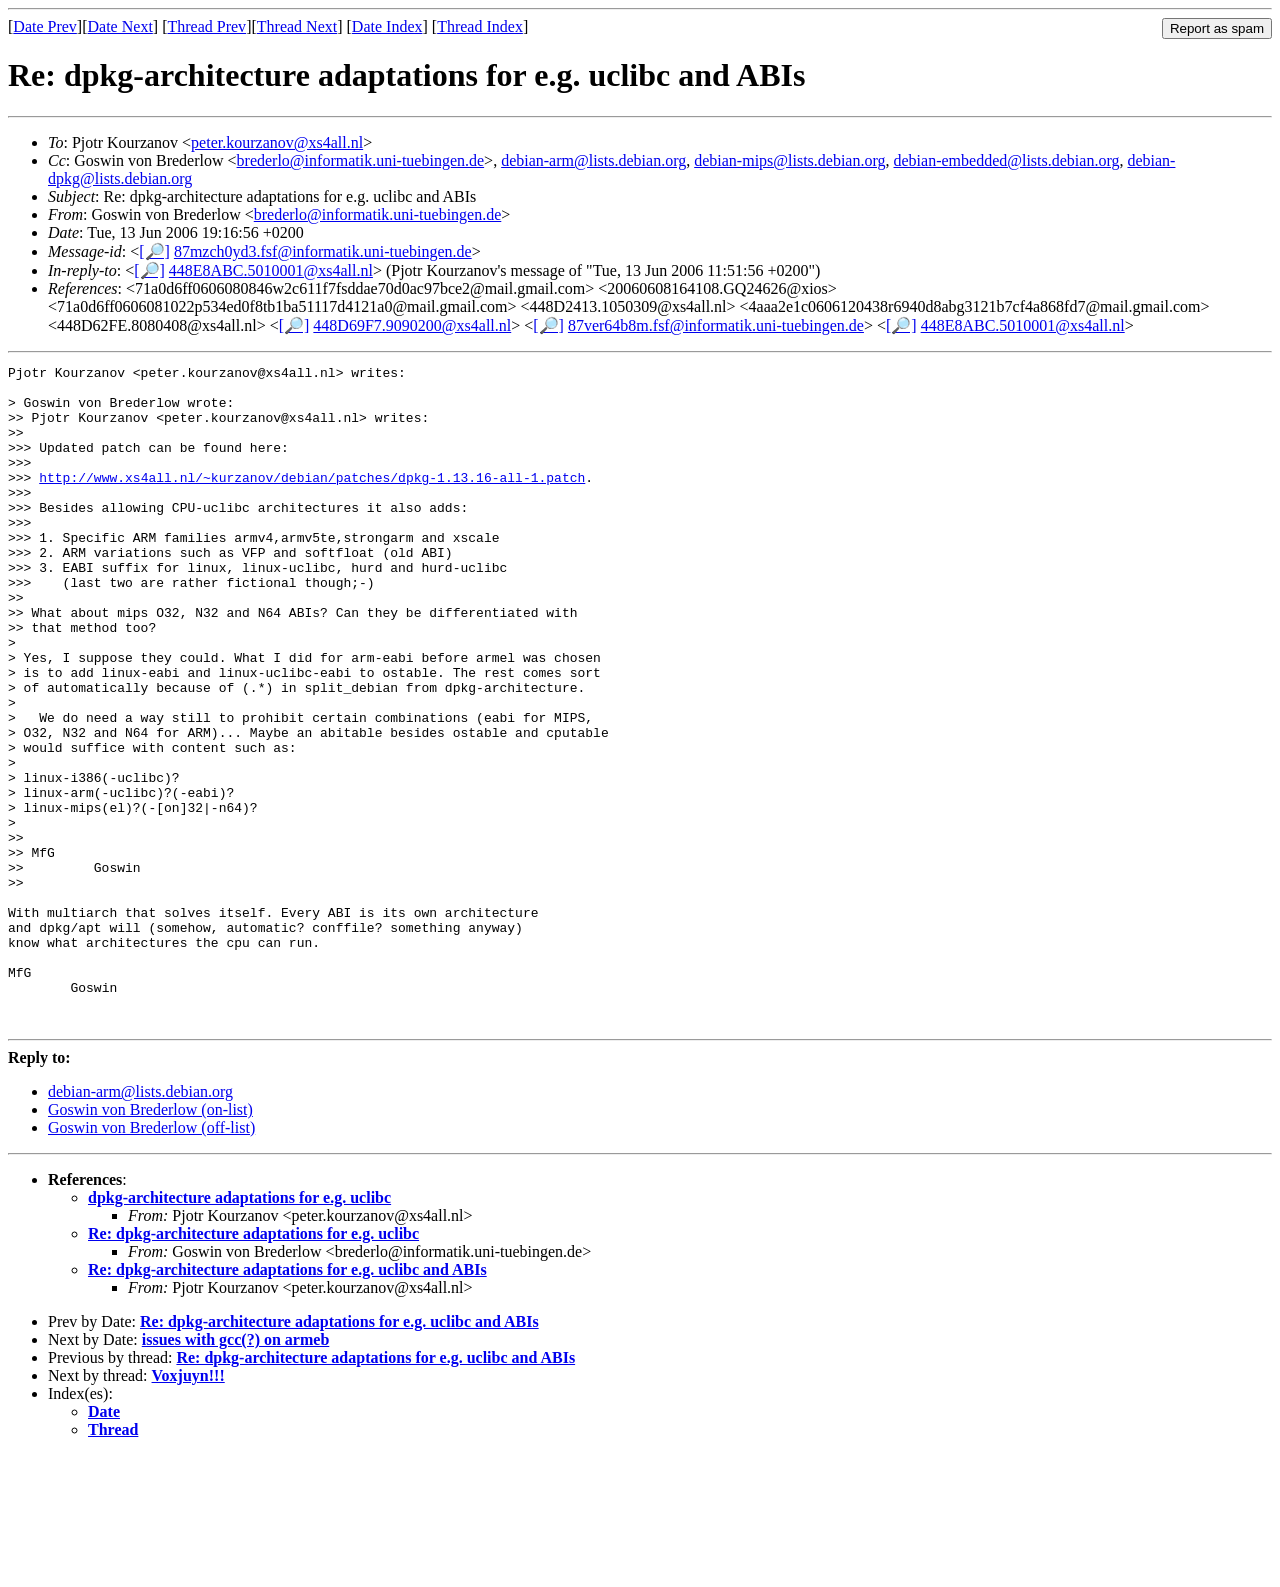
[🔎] (154, 251)
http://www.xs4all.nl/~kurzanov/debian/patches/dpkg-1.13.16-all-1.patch (312, 501)
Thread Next (297, 26)
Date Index (387, 26)
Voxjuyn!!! (188, 1507)
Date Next (120, 26)
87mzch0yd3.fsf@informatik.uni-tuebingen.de (323, 251)
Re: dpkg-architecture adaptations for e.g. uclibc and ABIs (287, 1401)
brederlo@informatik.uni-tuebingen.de (361, 160)
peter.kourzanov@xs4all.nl (277, 142)
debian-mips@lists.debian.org (789, 160)
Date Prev (45, 26)
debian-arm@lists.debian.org (593, 160)
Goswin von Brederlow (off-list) (151, 1259)
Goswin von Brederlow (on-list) (150, 1241)
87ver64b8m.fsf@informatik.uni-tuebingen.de (716, 325)
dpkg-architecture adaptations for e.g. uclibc (239, 1329)
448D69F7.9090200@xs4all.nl (412, 325)
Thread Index (480, 26)
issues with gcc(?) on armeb (236, 1471)
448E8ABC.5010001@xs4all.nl (271, 270)
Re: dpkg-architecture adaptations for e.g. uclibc (253, 1365)
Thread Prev (206, 26)
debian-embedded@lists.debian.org (1007, 160)
